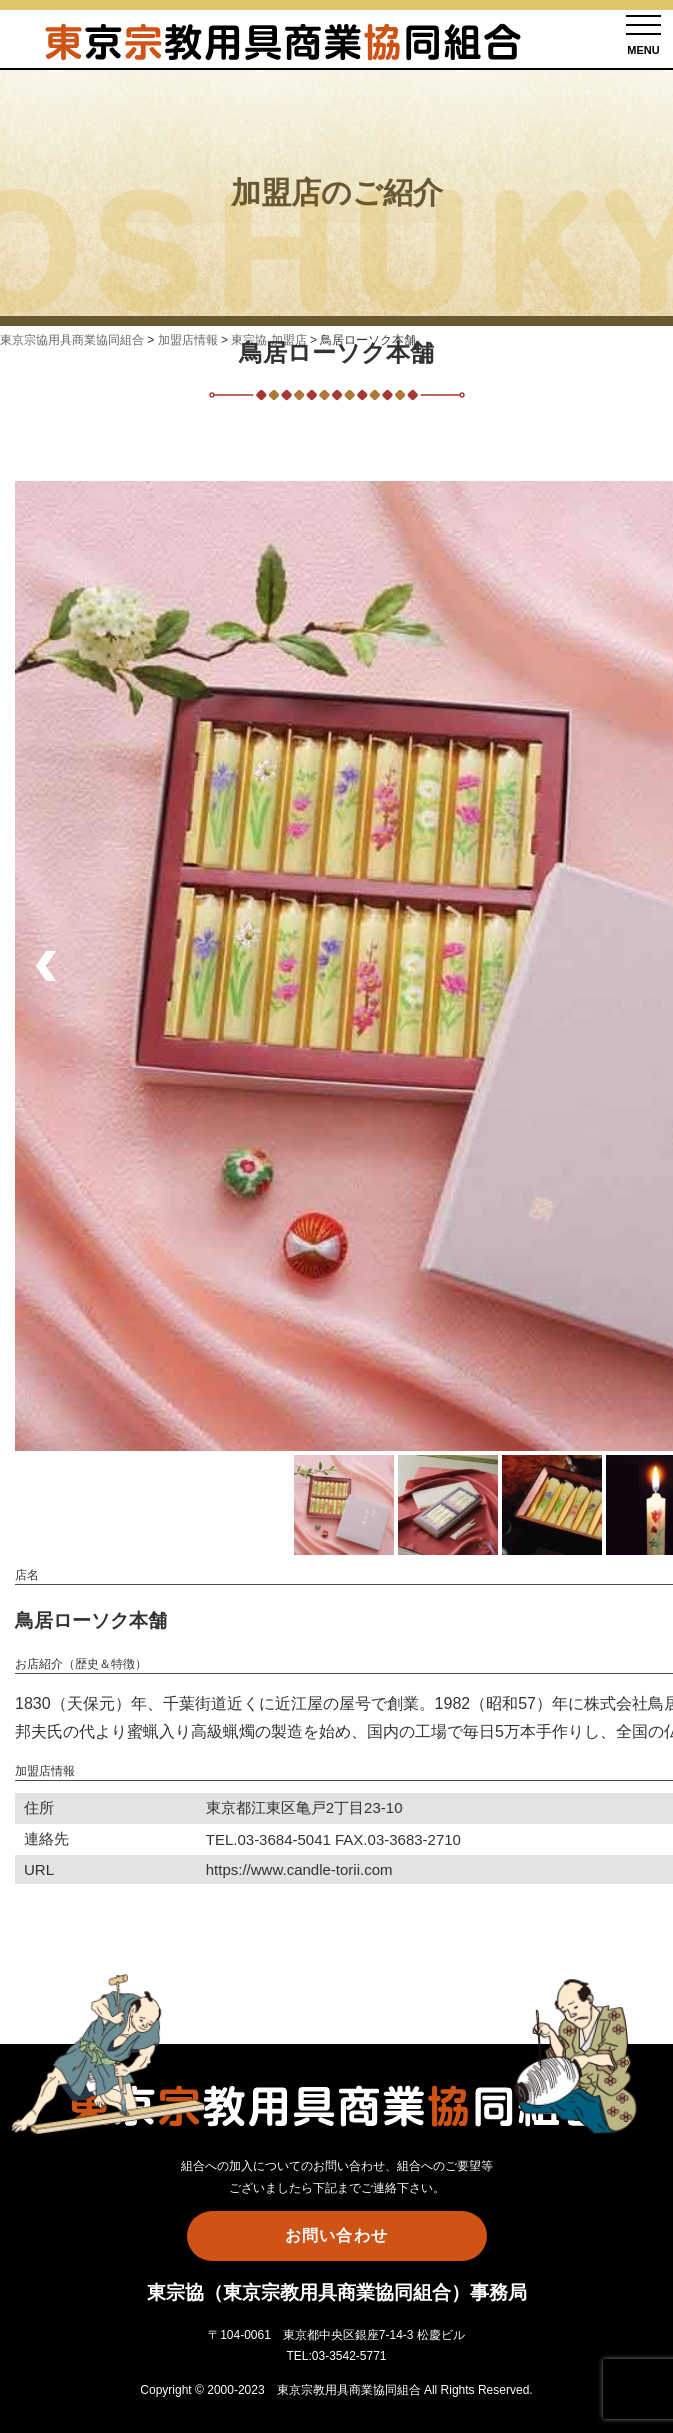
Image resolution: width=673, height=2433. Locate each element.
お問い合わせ (336, 2235)
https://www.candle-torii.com (299, 1869)
